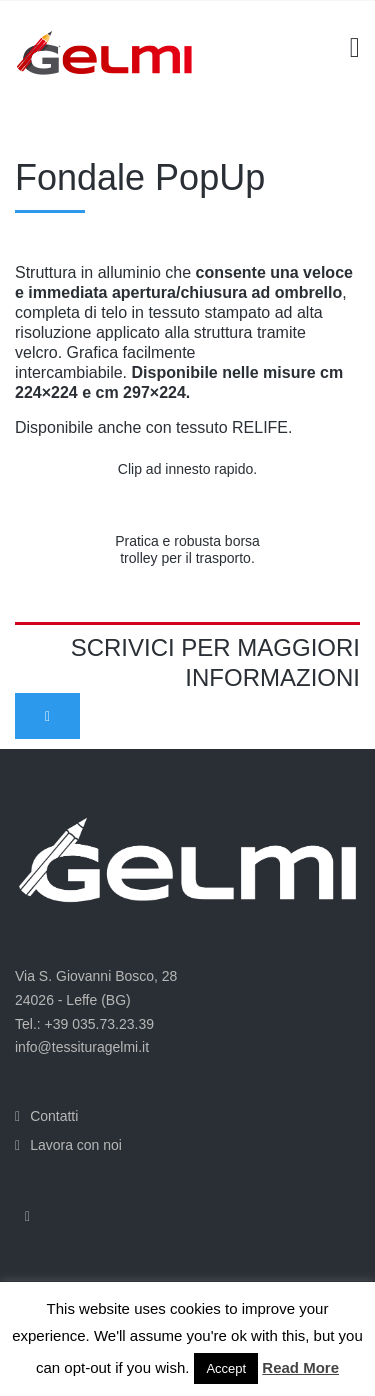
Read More (300, 1367)
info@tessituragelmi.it (82, 1047)
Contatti (54, 1116)
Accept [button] (226, 1368)
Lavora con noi (76, 1145)
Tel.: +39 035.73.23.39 (84, 1024)
